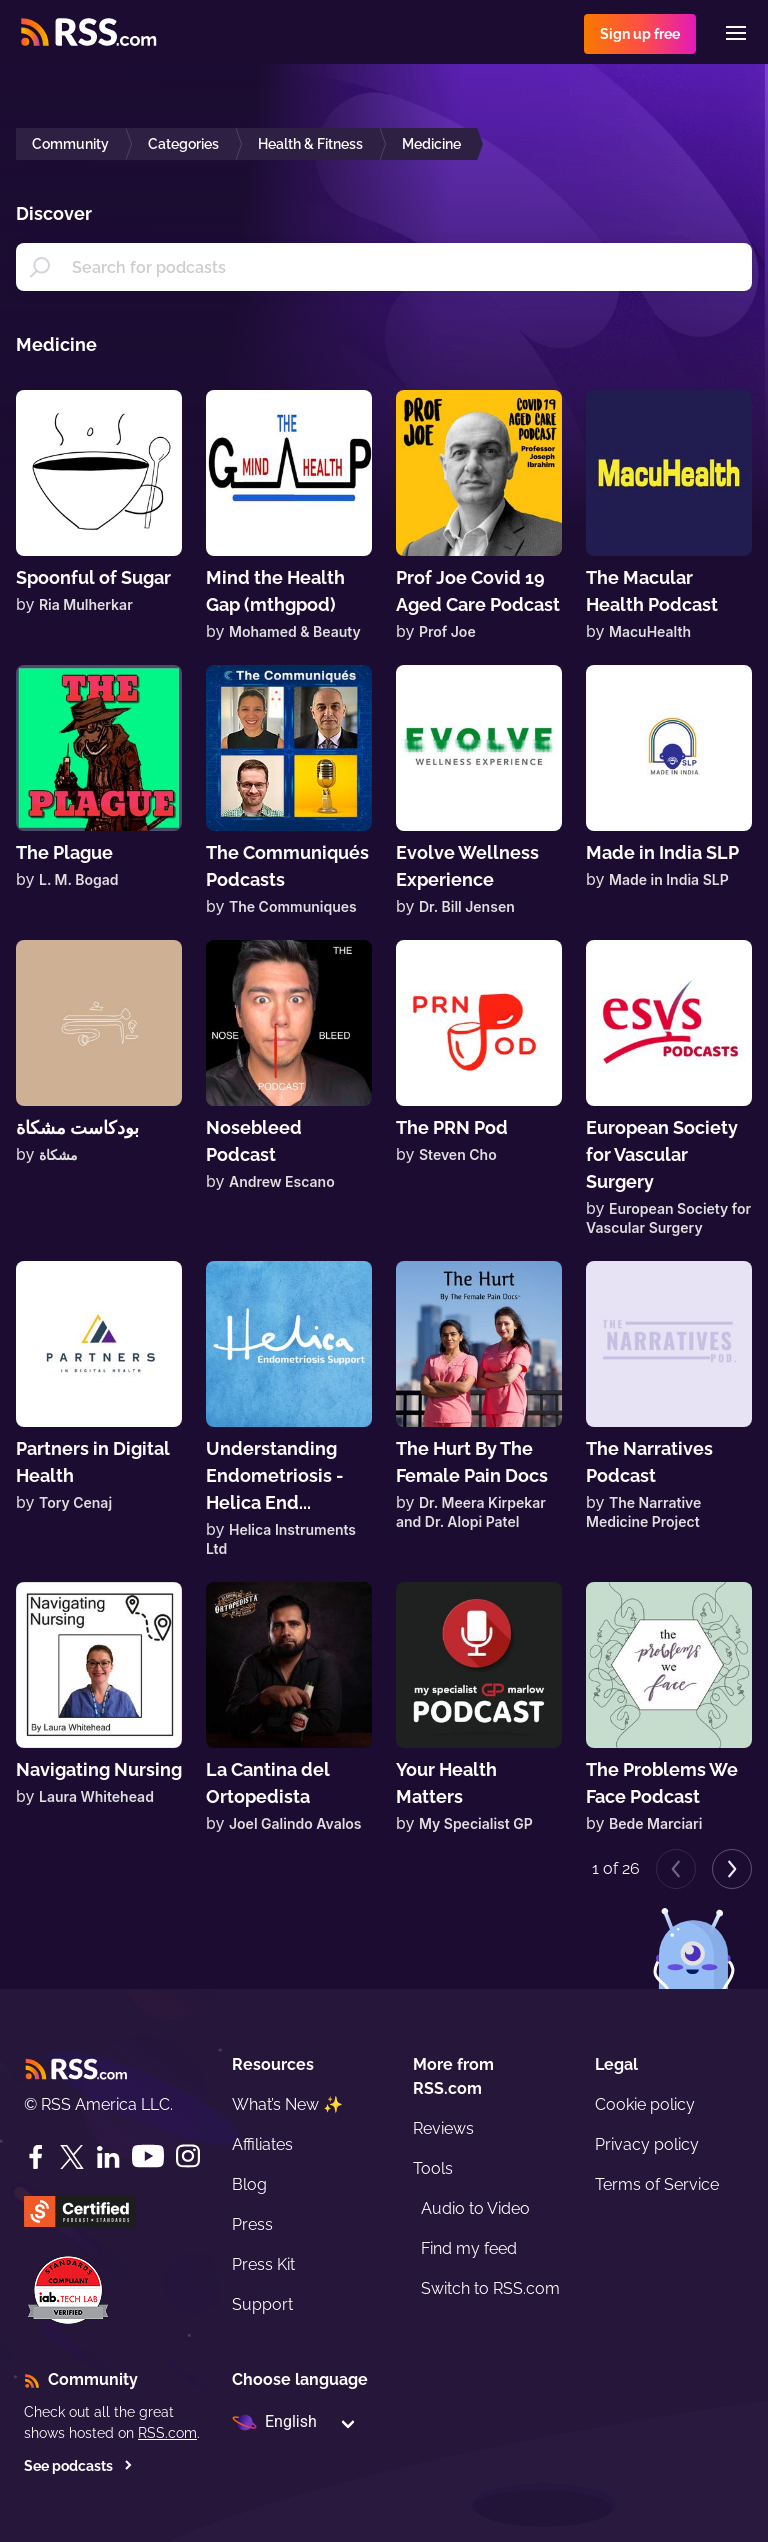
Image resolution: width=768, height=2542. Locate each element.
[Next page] (732, 1869)
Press (252, 2224)
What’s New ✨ (287, 2104)
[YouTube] (148, 2156)
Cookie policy (645, 2104)
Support (262, 2304)
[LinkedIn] (108, 2157)
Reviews (443, 2128)
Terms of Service (657, 2184)
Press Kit (263, 2264)
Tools (433, 2168)
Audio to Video (475, 2208)
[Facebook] (36, 2157)
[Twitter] (72, 2157)
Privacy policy (647, 2144)
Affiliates (262, 2144)
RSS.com (167, 2433)
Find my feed (469, 2248)
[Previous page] (676, 1869)
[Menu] (736, 33)
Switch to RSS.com (490, 2288)
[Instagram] (188, 2156)
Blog (249, 2184)
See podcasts (78, 2466)
